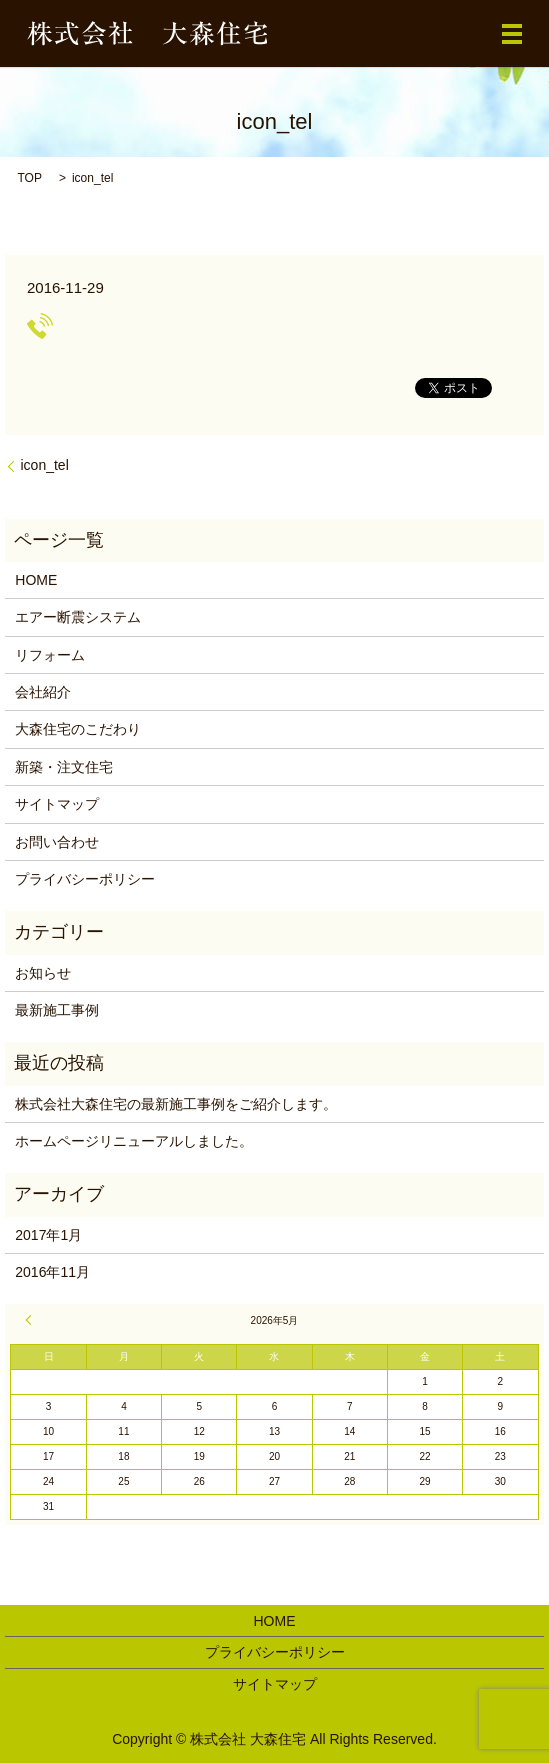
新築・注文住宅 (64, 767)
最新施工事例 (57, 1010)
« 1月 (31, 1320)
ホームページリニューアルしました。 (134, 1141)
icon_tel (44, 465)
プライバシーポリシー (85, 879)
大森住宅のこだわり (78, 729)
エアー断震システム (78, 617)
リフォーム (50, 655)
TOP (29, 178)
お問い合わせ (57, 842)
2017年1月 (48, 1235)
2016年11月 (52, 1272)
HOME (36, 580)
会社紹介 (43, 692)
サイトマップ (57, 804)
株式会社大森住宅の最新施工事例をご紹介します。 (176, 1104)
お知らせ (43, 973)
